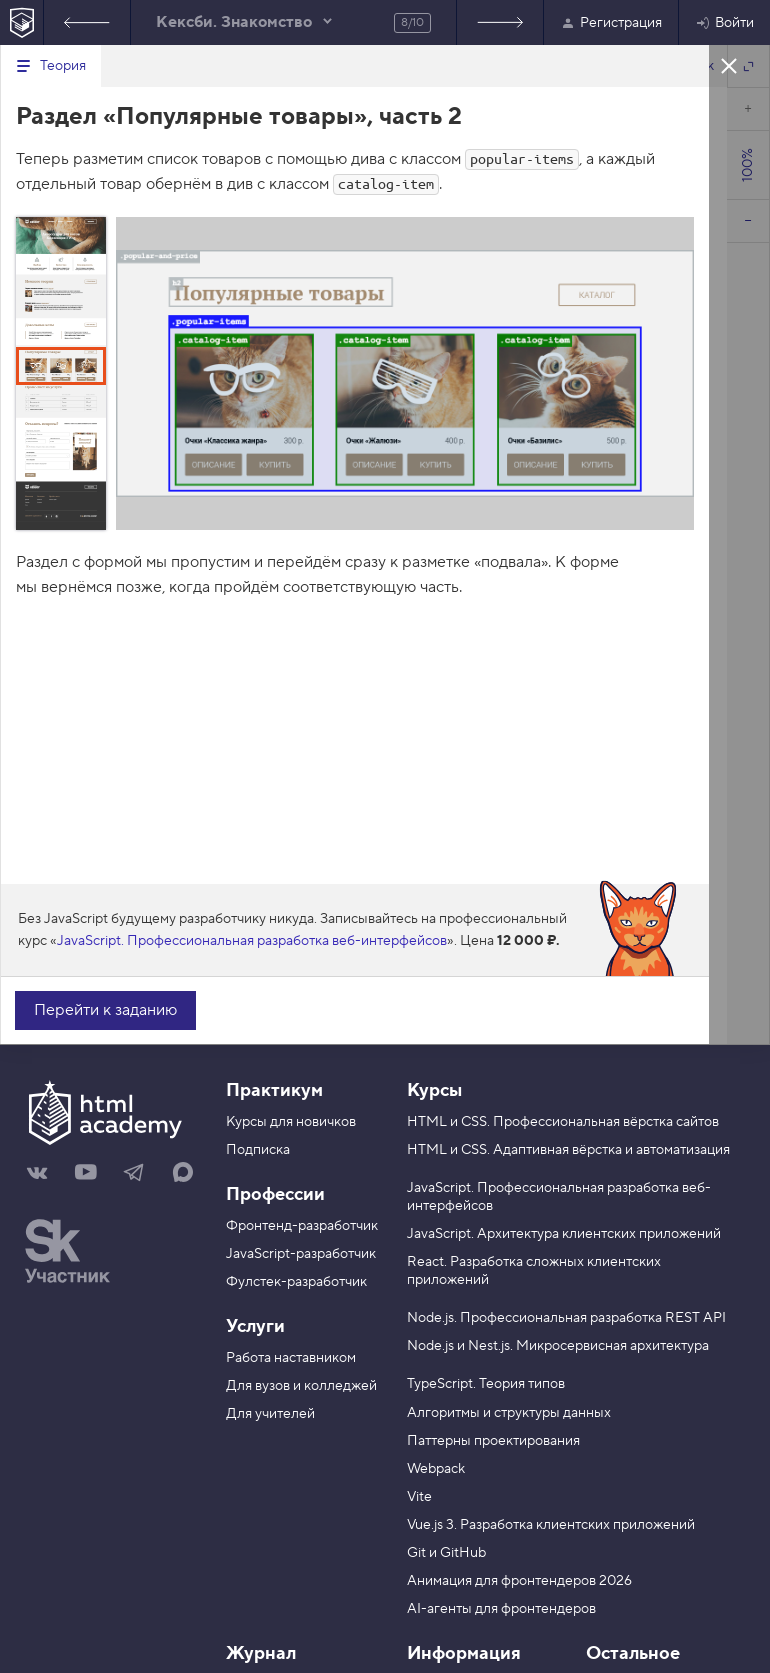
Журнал (261, 1653)
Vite (419, 1497)
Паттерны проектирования (493, 1441)
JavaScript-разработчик (301, 1254)
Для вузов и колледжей (301, 1386)
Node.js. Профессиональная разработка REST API (566, 1318)
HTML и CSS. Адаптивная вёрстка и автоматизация (568, 1150)
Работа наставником (291, 1358)
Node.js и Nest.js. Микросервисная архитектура (558, 1346)
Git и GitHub (446, 1553)
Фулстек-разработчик (296, 1282)
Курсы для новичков (291, 1122)
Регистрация (611, 23)
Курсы (434, 1090)
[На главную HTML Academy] (21, 22)
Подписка (258, 1150)
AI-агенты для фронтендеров (501, 1609)
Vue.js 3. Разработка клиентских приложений (551, 1525)
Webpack (436, 1469)
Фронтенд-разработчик (302, 1226)
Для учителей (270, 1414)
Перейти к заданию (105, 1010)
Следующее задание (500, 22)
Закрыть (729, 65)
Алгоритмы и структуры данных (509, 1413)
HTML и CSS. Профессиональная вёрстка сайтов (563, 1122)
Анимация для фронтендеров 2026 (519, 1581)
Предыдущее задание (87, 22)
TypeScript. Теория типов (486, 1384)
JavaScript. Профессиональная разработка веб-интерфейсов (252, 941)
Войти (724, 23)
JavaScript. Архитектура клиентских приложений (564, 1234)
